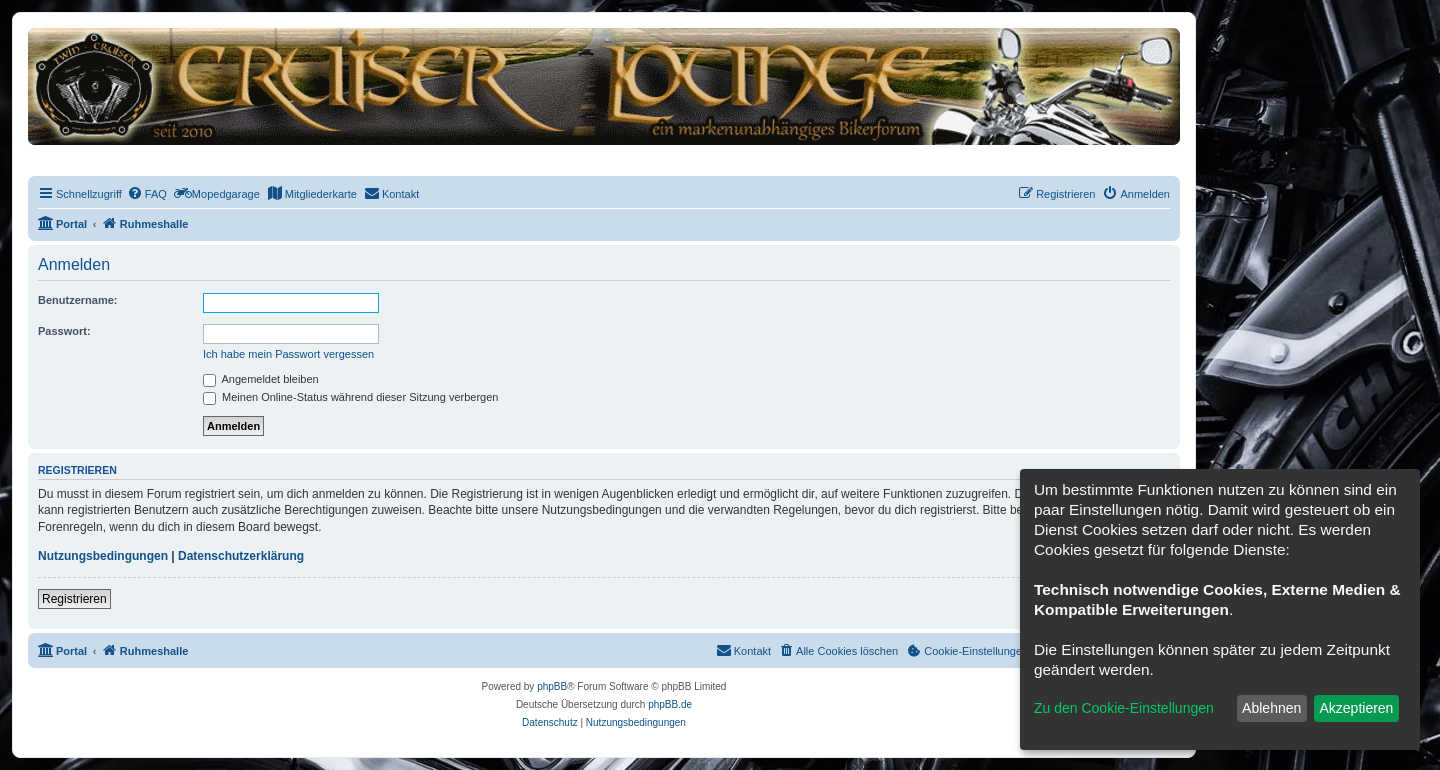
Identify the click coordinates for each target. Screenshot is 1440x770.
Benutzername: (77, 300)
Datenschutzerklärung (241, 556)
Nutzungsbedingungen (103, 556)
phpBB (552, 686)
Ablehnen (1271, 708)
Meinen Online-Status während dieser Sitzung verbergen (350, 397)
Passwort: (64, 331)
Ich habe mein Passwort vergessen (288, 354)
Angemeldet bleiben (261, 379)
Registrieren (74, 599)
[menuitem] (147, 194)
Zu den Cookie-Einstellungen (1124, 708)
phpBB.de (670, 704)
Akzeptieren (1356, 708)
